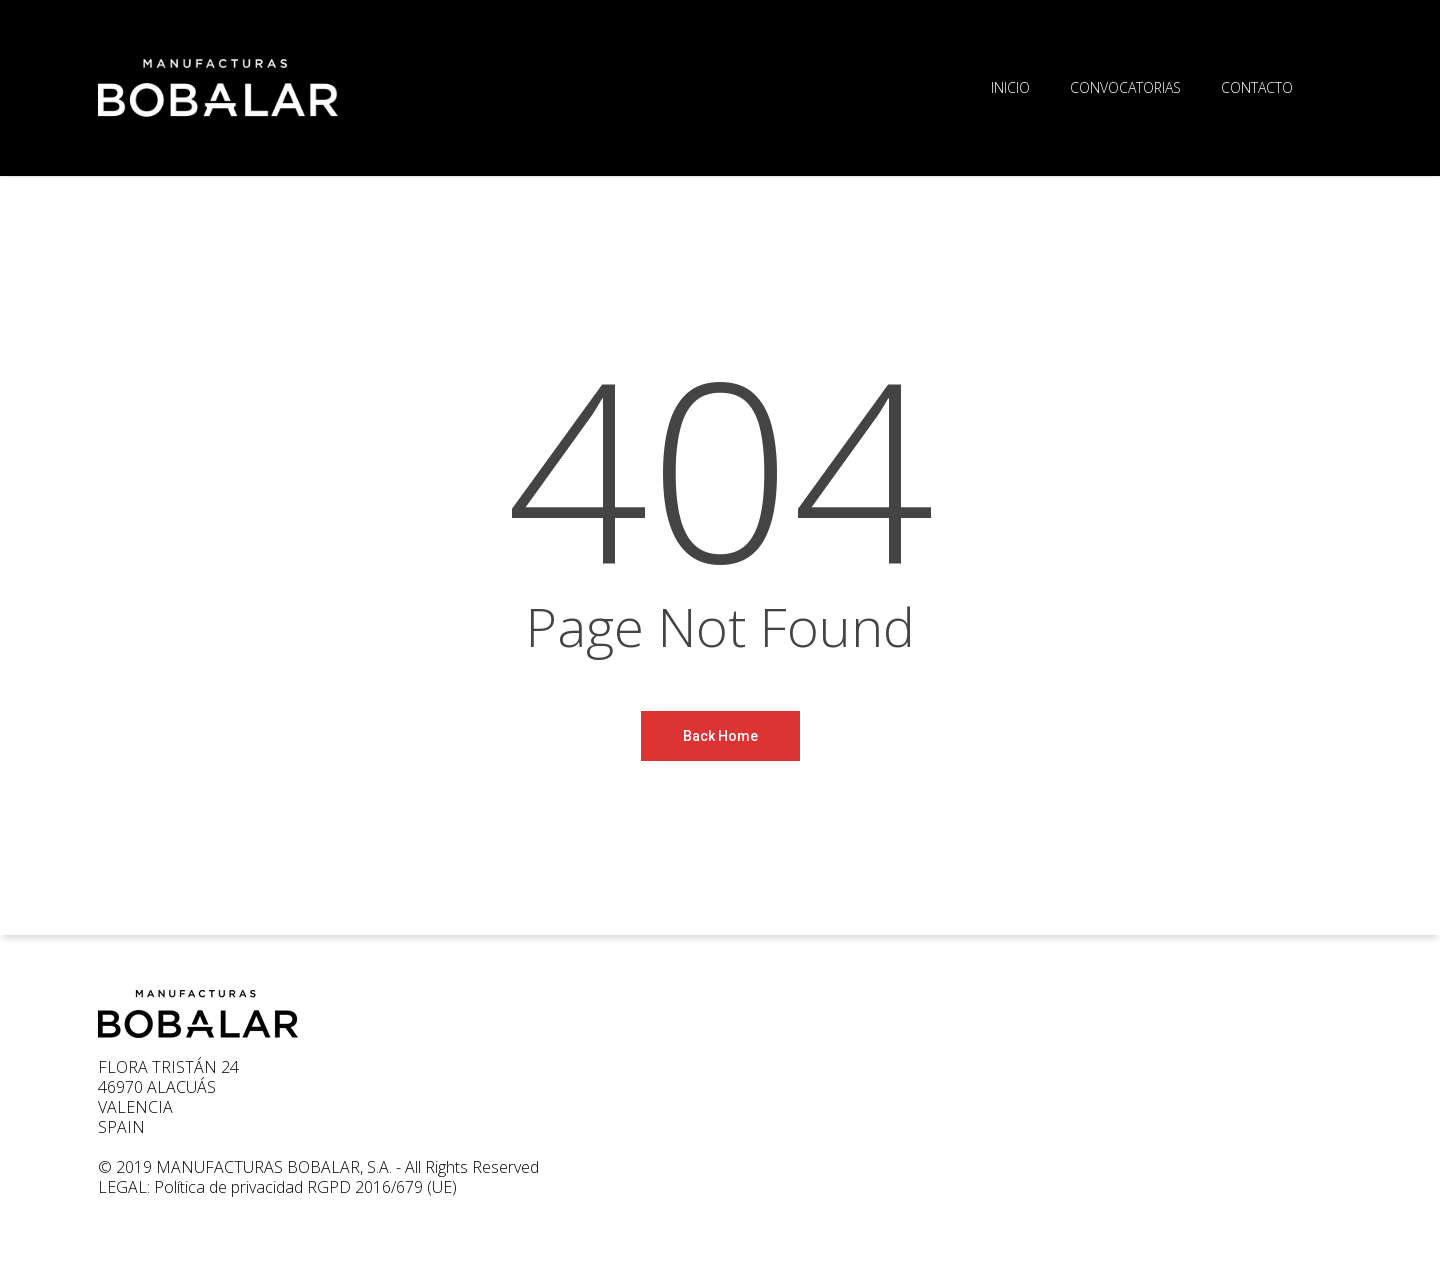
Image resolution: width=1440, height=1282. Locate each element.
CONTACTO (1257, 88)
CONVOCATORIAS (1125, 88)
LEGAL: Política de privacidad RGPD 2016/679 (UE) (277, 1187)
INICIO (1010, 88)
